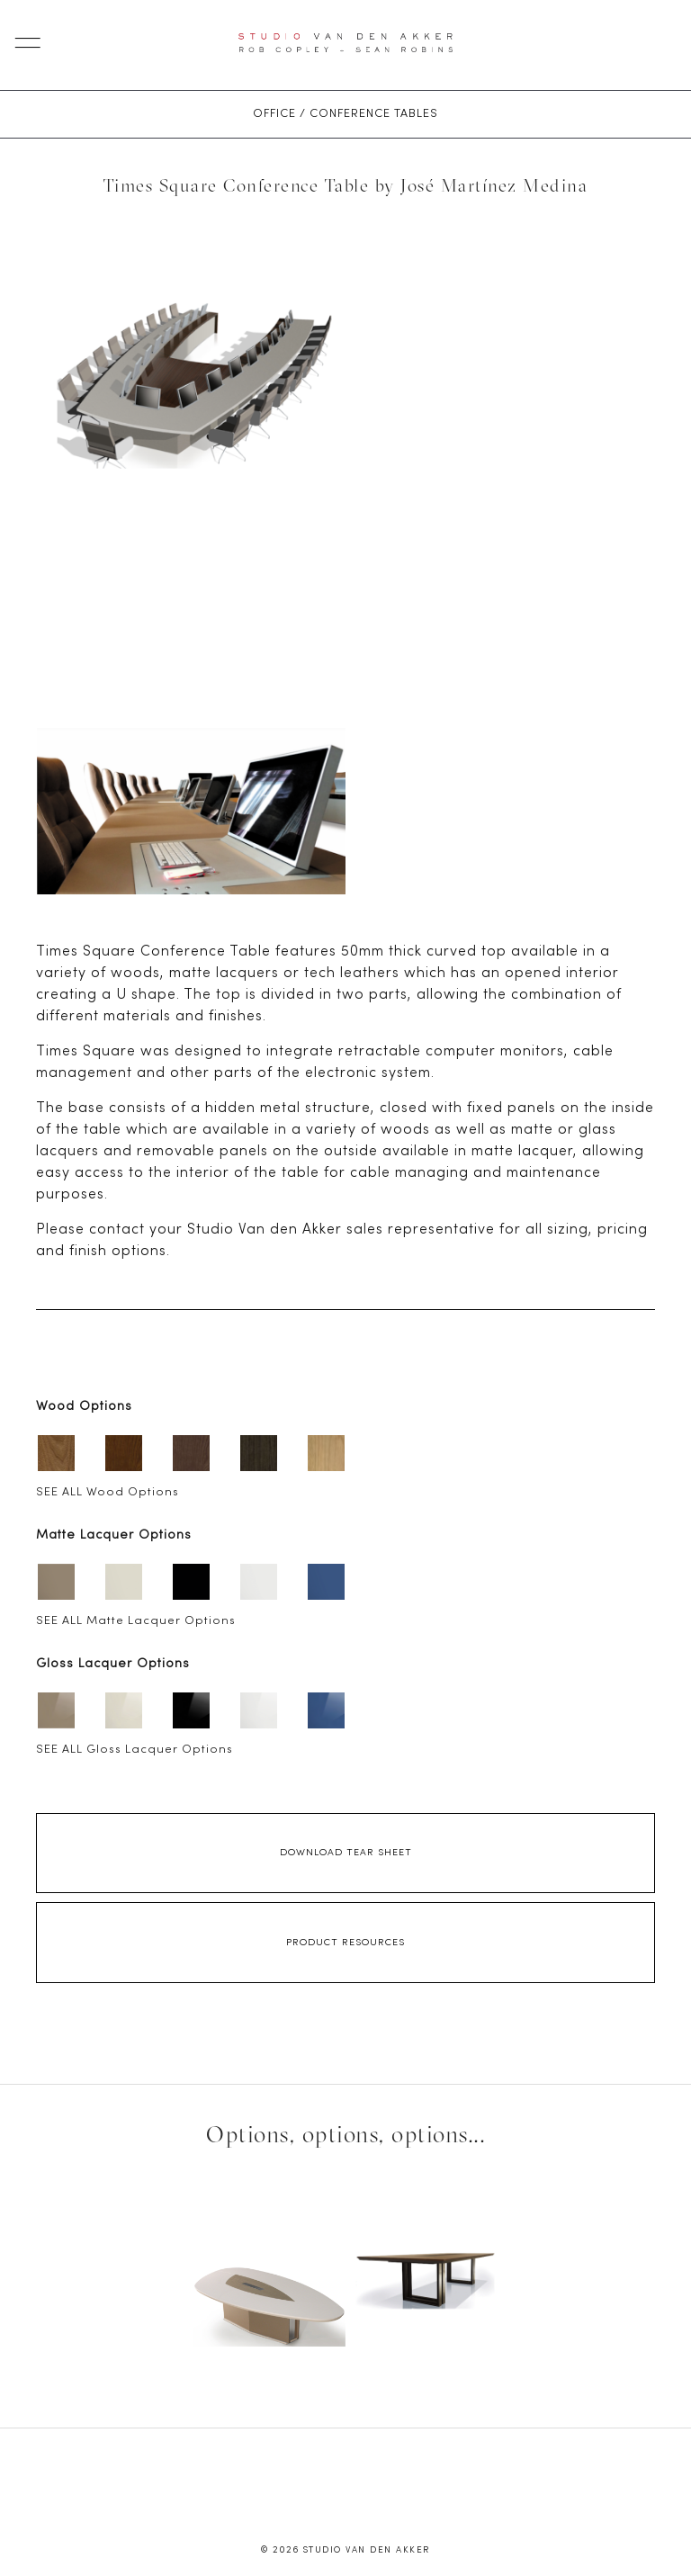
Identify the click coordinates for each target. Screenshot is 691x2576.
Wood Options (84, 1407)
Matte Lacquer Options (114, 1535)
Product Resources (345, 1942)
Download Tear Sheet (346, 1852)
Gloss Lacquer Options (113, 1664)
